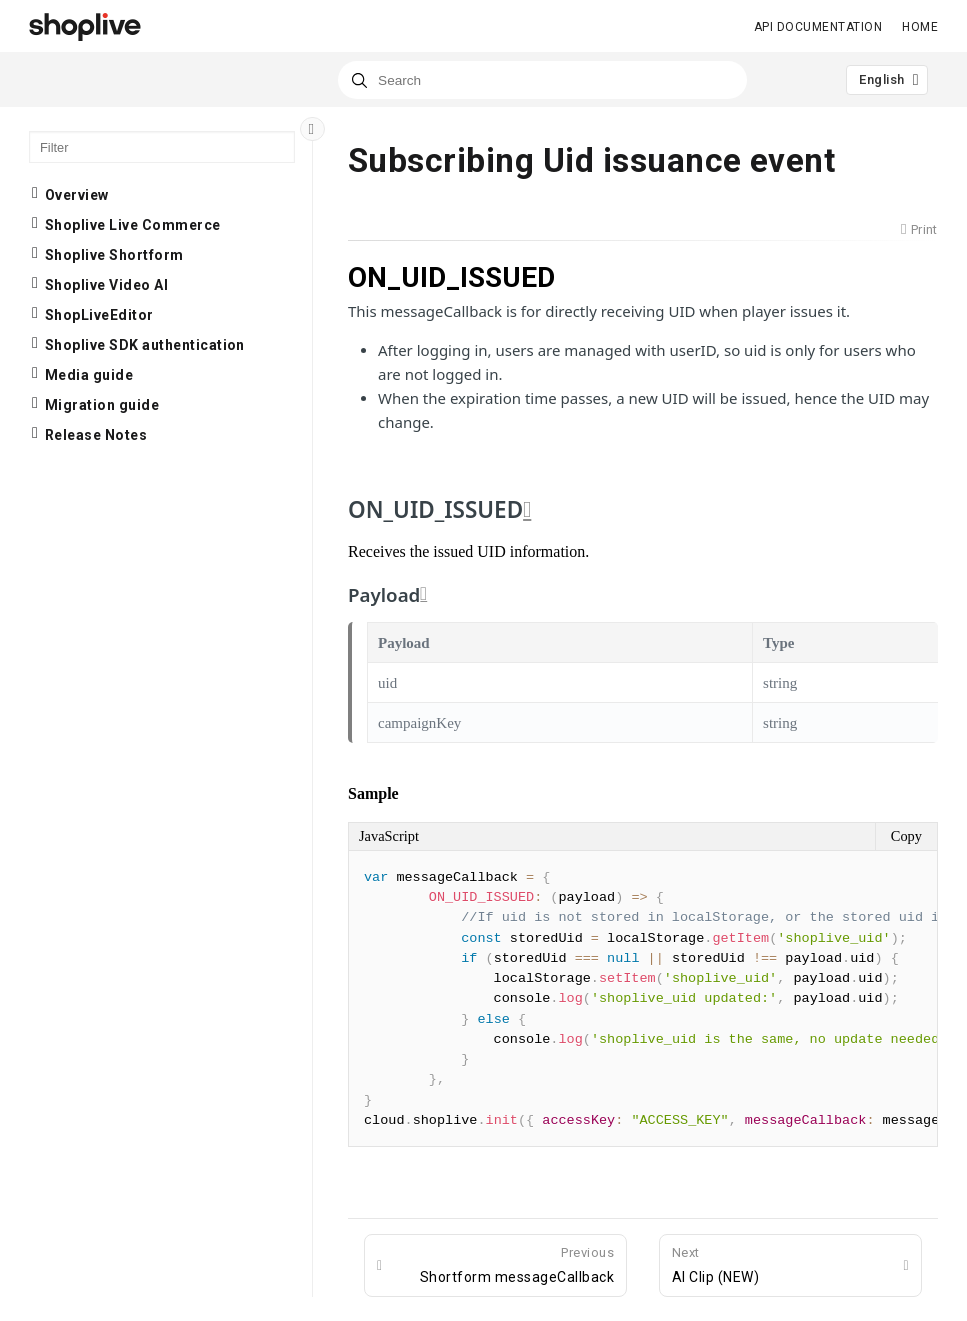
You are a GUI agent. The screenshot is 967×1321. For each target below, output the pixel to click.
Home (920, 27)
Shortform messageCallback (517, 1264)
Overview (77, 195)
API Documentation (818, 27)
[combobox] (542, 80)
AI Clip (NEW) (715, 1264)
